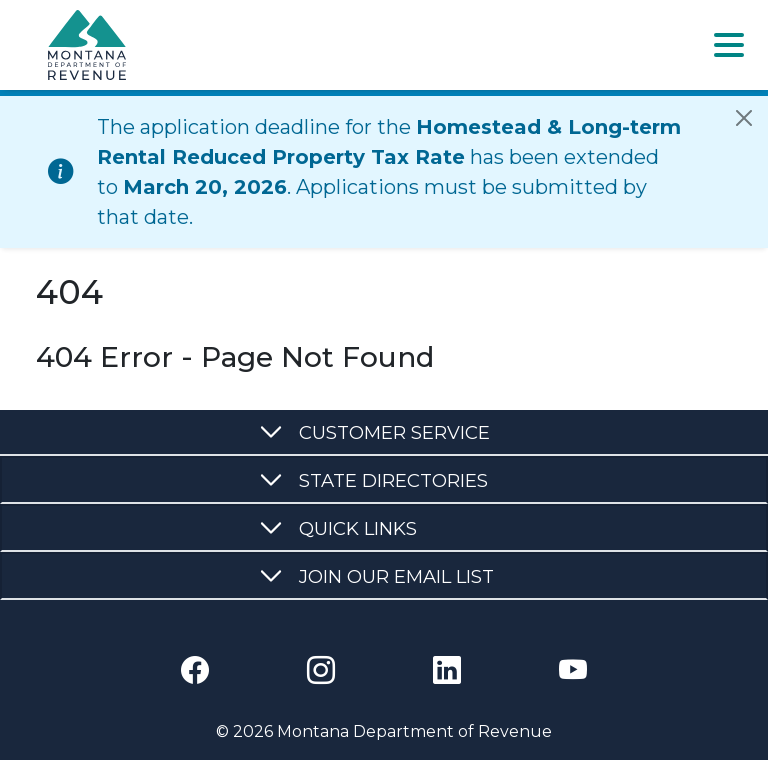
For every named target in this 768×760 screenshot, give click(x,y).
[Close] (744, 118)
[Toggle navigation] (729, 45)
